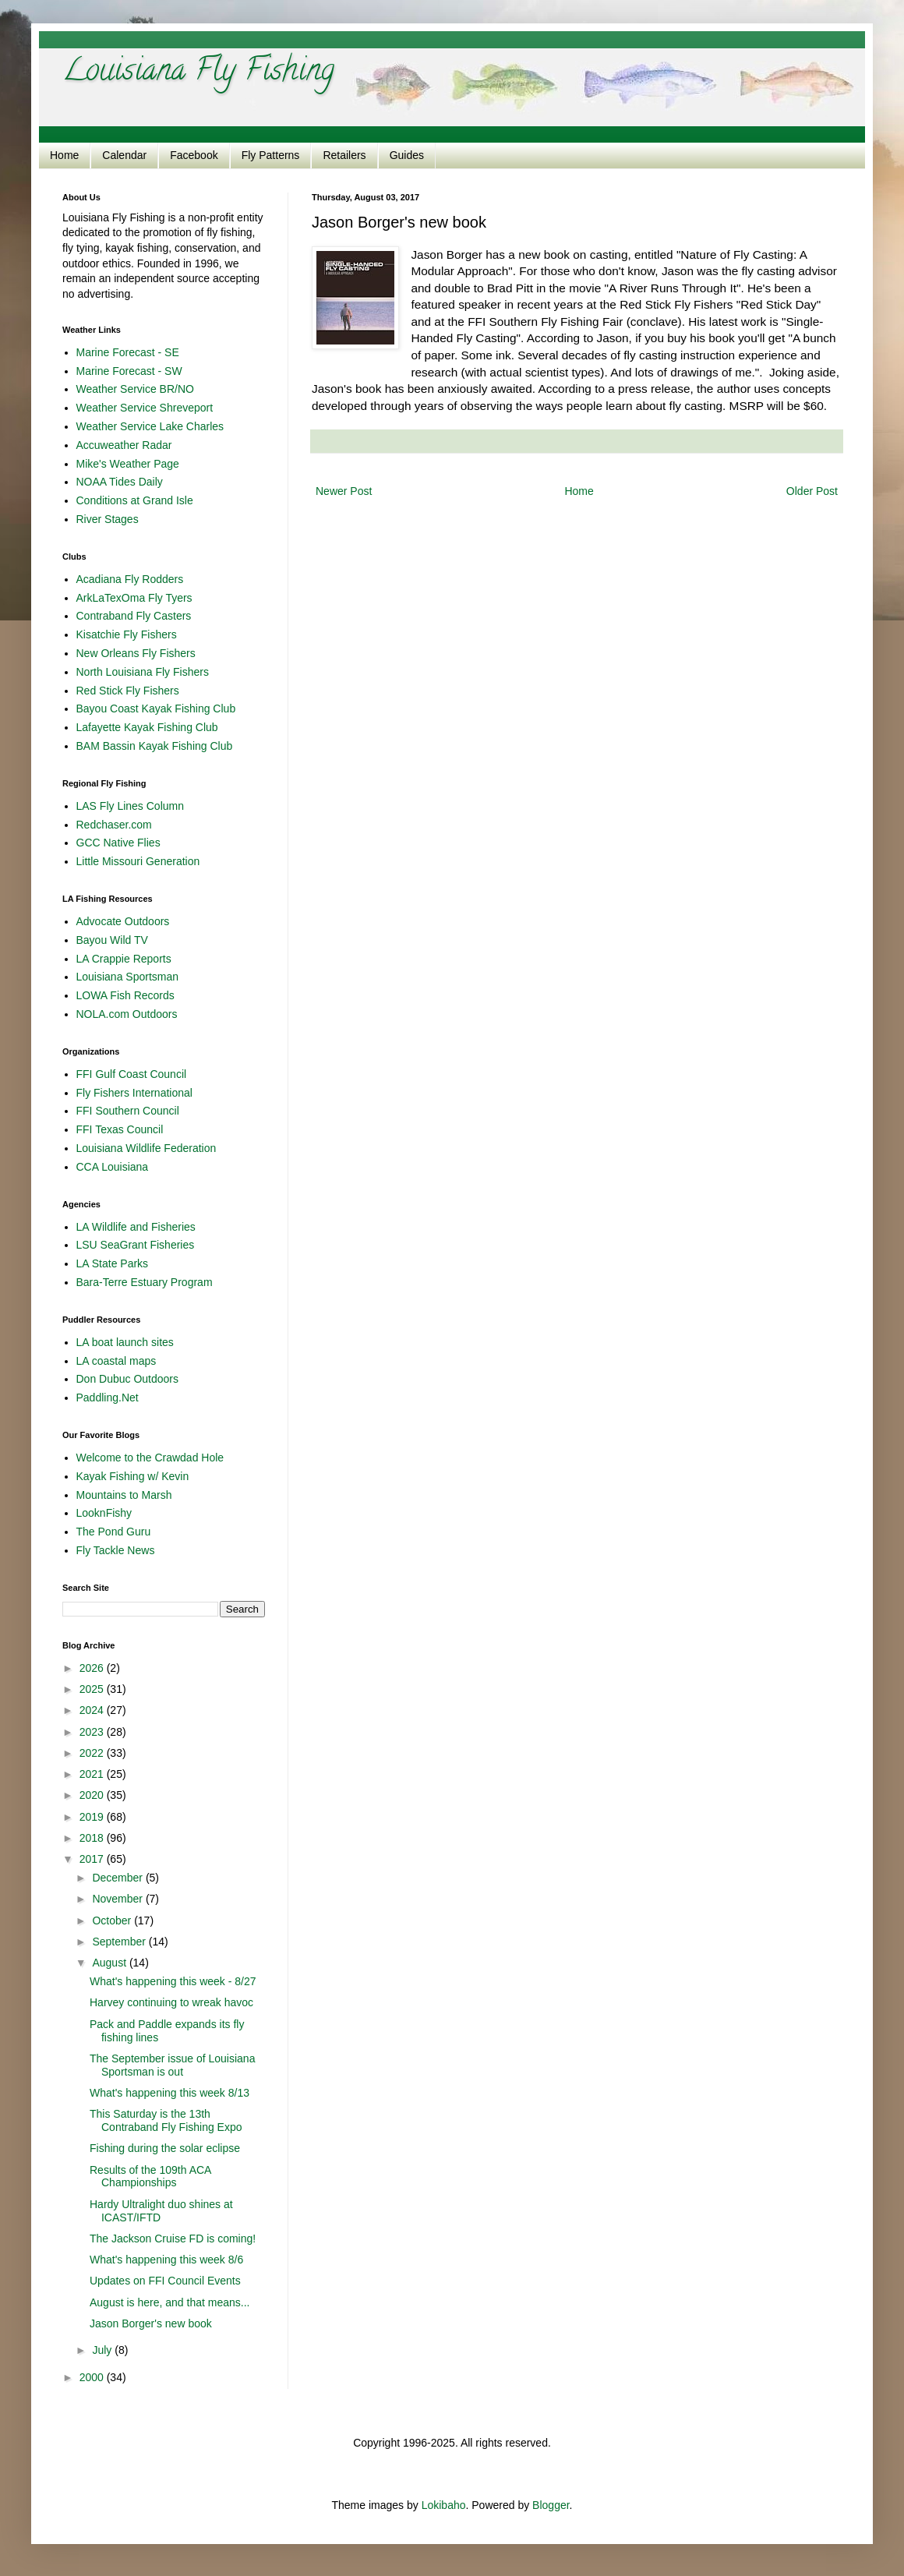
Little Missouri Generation (138, 861)
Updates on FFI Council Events (165, 2280)
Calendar (124, 155)
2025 (93, 1689)
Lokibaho (444, 2505)
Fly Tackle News (115, 1550)
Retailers (344, 155)
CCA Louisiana (112, 1167)
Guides (407, 155)
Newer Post (344, 491)
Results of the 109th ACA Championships (150, 2176)
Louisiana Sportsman (127, 976)
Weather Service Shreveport (145, 407)
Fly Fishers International (134, 1093)
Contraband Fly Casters (134, 616)
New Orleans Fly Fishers (136, 653)
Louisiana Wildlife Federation (146, 1148)
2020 (93, 1795)
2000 (93, 2377)
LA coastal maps (116, 1361)
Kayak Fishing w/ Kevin (132, 1476)
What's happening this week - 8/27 (173, 1981)
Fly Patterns (271, 155)
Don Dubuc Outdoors (127, 1379)
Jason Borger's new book (151, 2323)
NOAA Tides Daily (119, 481)
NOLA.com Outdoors (127, 1014)
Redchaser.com (114, 824)
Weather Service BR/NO (135, 389)
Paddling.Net (107, 1397)
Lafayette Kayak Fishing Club (147, 727)
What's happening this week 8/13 (169, 2093)
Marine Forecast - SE (127, 352)
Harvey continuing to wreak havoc (171, 2002)
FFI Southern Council (127, 1110)
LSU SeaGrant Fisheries (135, 1245)
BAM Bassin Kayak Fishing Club (154, 746)
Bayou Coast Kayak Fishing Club (156, 708)
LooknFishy (104, 1513)
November (118, 1898)
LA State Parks (112, 1263)
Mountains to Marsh (124, 1495)
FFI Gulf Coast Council (131, 1074)
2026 (93, 1668)
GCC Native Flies (118, 842)
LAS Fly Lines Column (130, 806)
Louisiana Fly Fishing (198, 72)
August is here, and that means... (169, 2302)
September (120, 1941)
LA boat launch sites (125, 1342)
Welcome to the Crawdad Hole (150, 1457)
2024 (93, 1710)
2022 (93, 1753)
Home (64, 155)
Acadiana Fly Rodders (130, 579)
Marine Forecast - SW (129, 371)
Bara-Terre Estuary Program (144, 1282)
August (110, 1962)
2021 (93, 1774)
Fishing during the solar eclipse (165, 2148)
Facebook (193, 155)
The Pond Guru (113, 1531)
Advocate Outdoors (123, 921)
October (113, 1920)
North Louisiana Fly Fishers (142, 672)
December (118, 1877)
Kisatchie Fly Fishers (126, 634)
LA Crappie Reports (123, 958)
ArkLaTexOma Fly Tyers (134, 598)
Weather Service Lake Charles (150, 426)
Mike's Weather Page (127, 464)
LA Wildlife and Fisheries (136, 1227)
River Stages (107, 519)
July (103, 2350)
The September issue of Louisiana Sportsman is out (172, 2065)
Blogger (550, 2505)
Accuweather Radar (124, 445)
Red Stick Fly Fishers (127, 690)
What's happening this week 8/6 (166, 2259)
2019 (93, 1817)
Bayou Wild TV (112, 940)
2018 (93, 1838)
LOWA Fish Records (125, 995)
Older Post (812, 491)
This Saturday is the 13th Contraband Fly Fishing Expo (166, 2120)
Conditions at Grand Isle (134, 500)
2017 (93, 1859)
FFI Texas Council (120, 1129)
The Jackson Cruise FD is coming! (173, 2238)
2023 (93, 1732)
